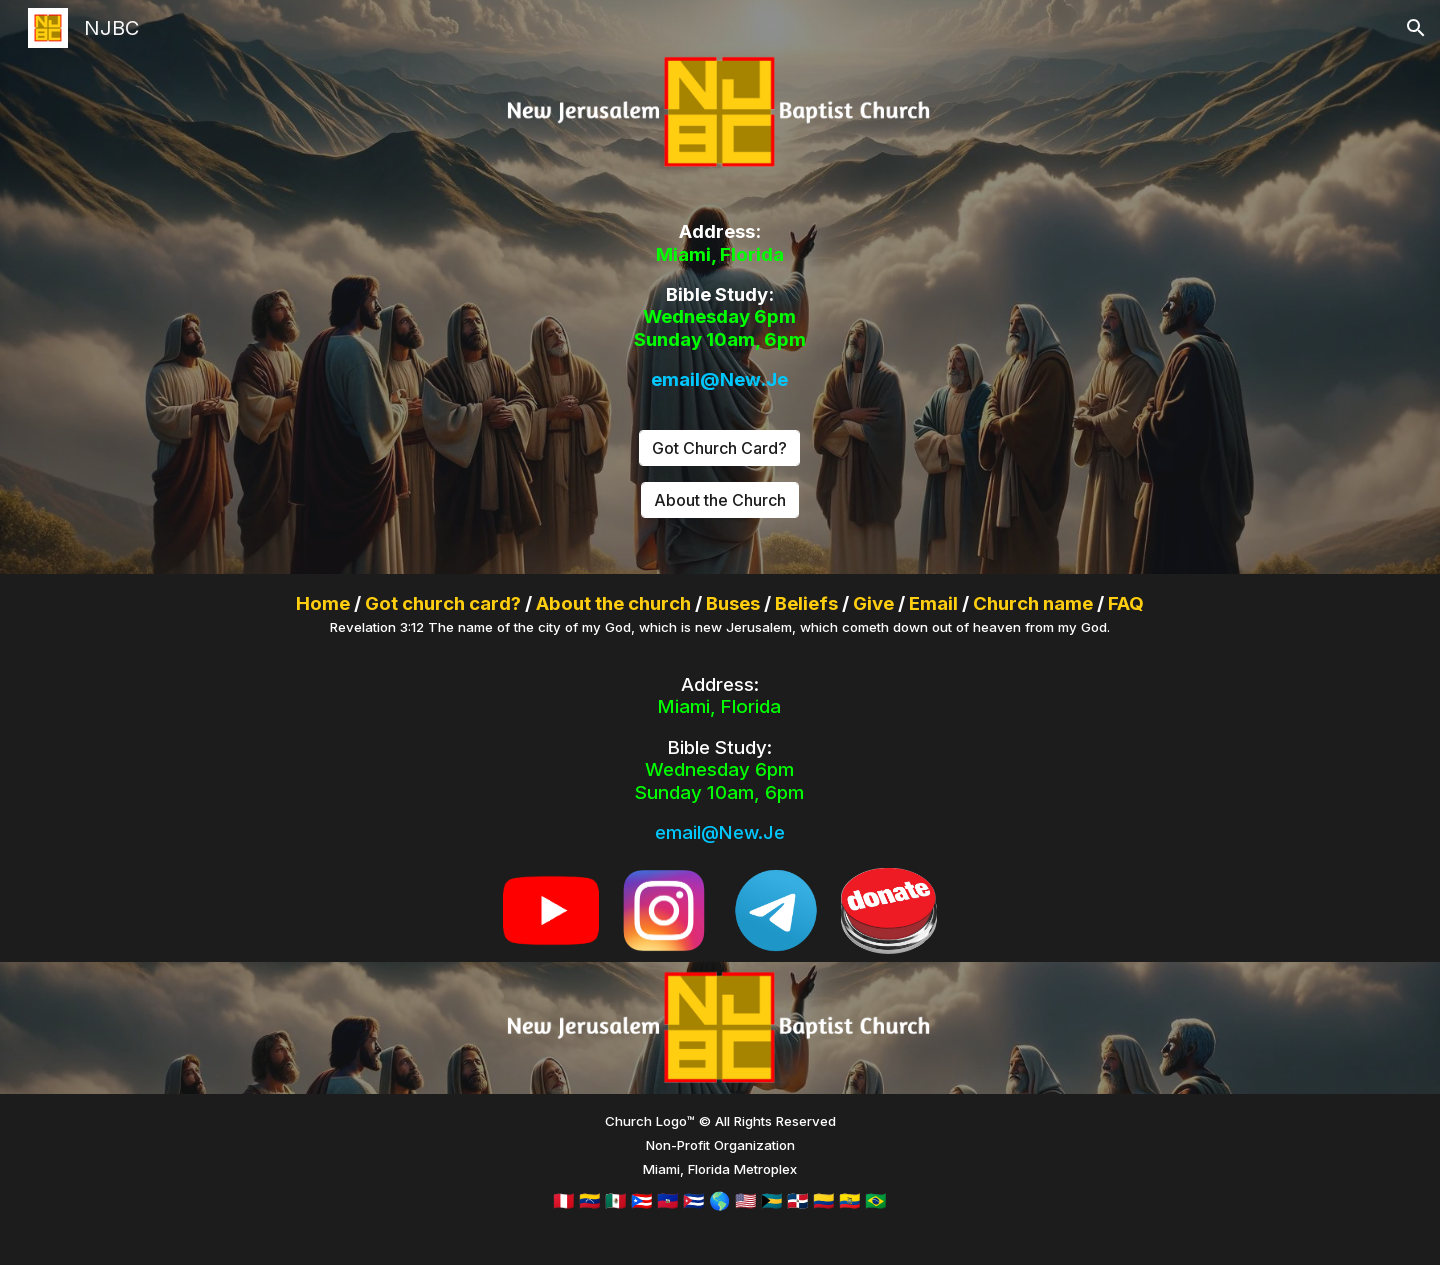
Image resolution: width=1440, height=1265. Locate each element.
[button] (1416, 28)
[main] (720, 306)
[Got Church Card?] (719, 448)
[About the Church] (720, 500)
